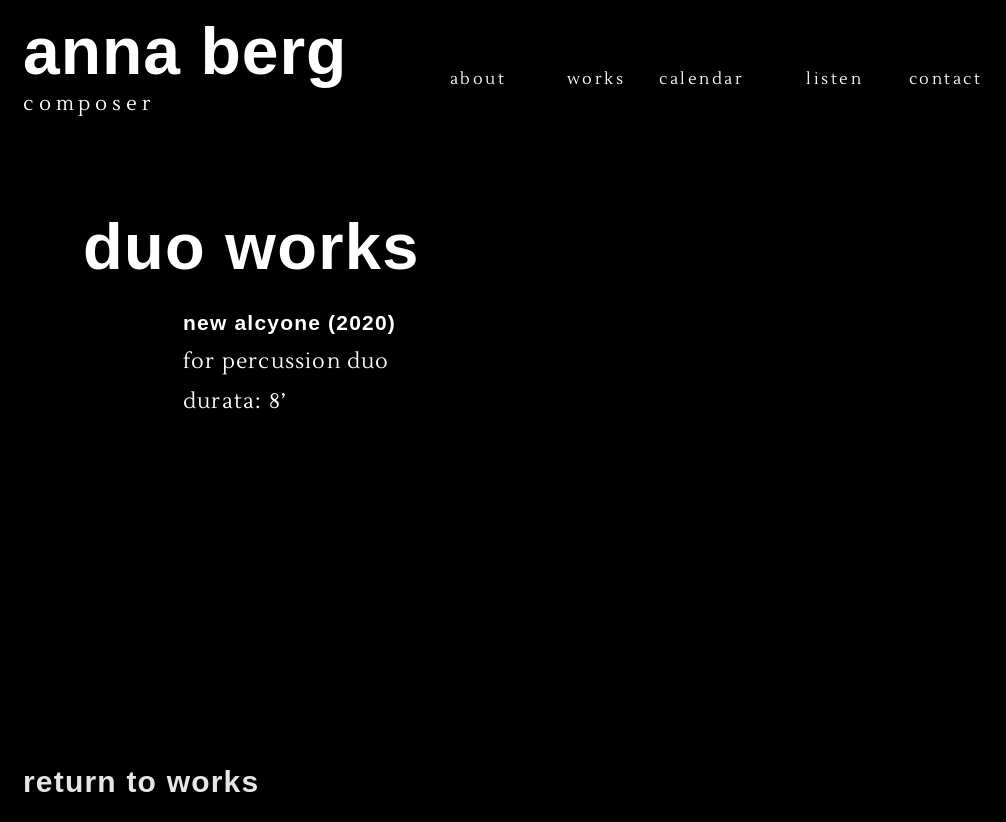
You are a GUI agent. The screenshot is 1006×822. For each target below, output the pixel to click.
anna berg (185, 51)
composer (88, 104)
